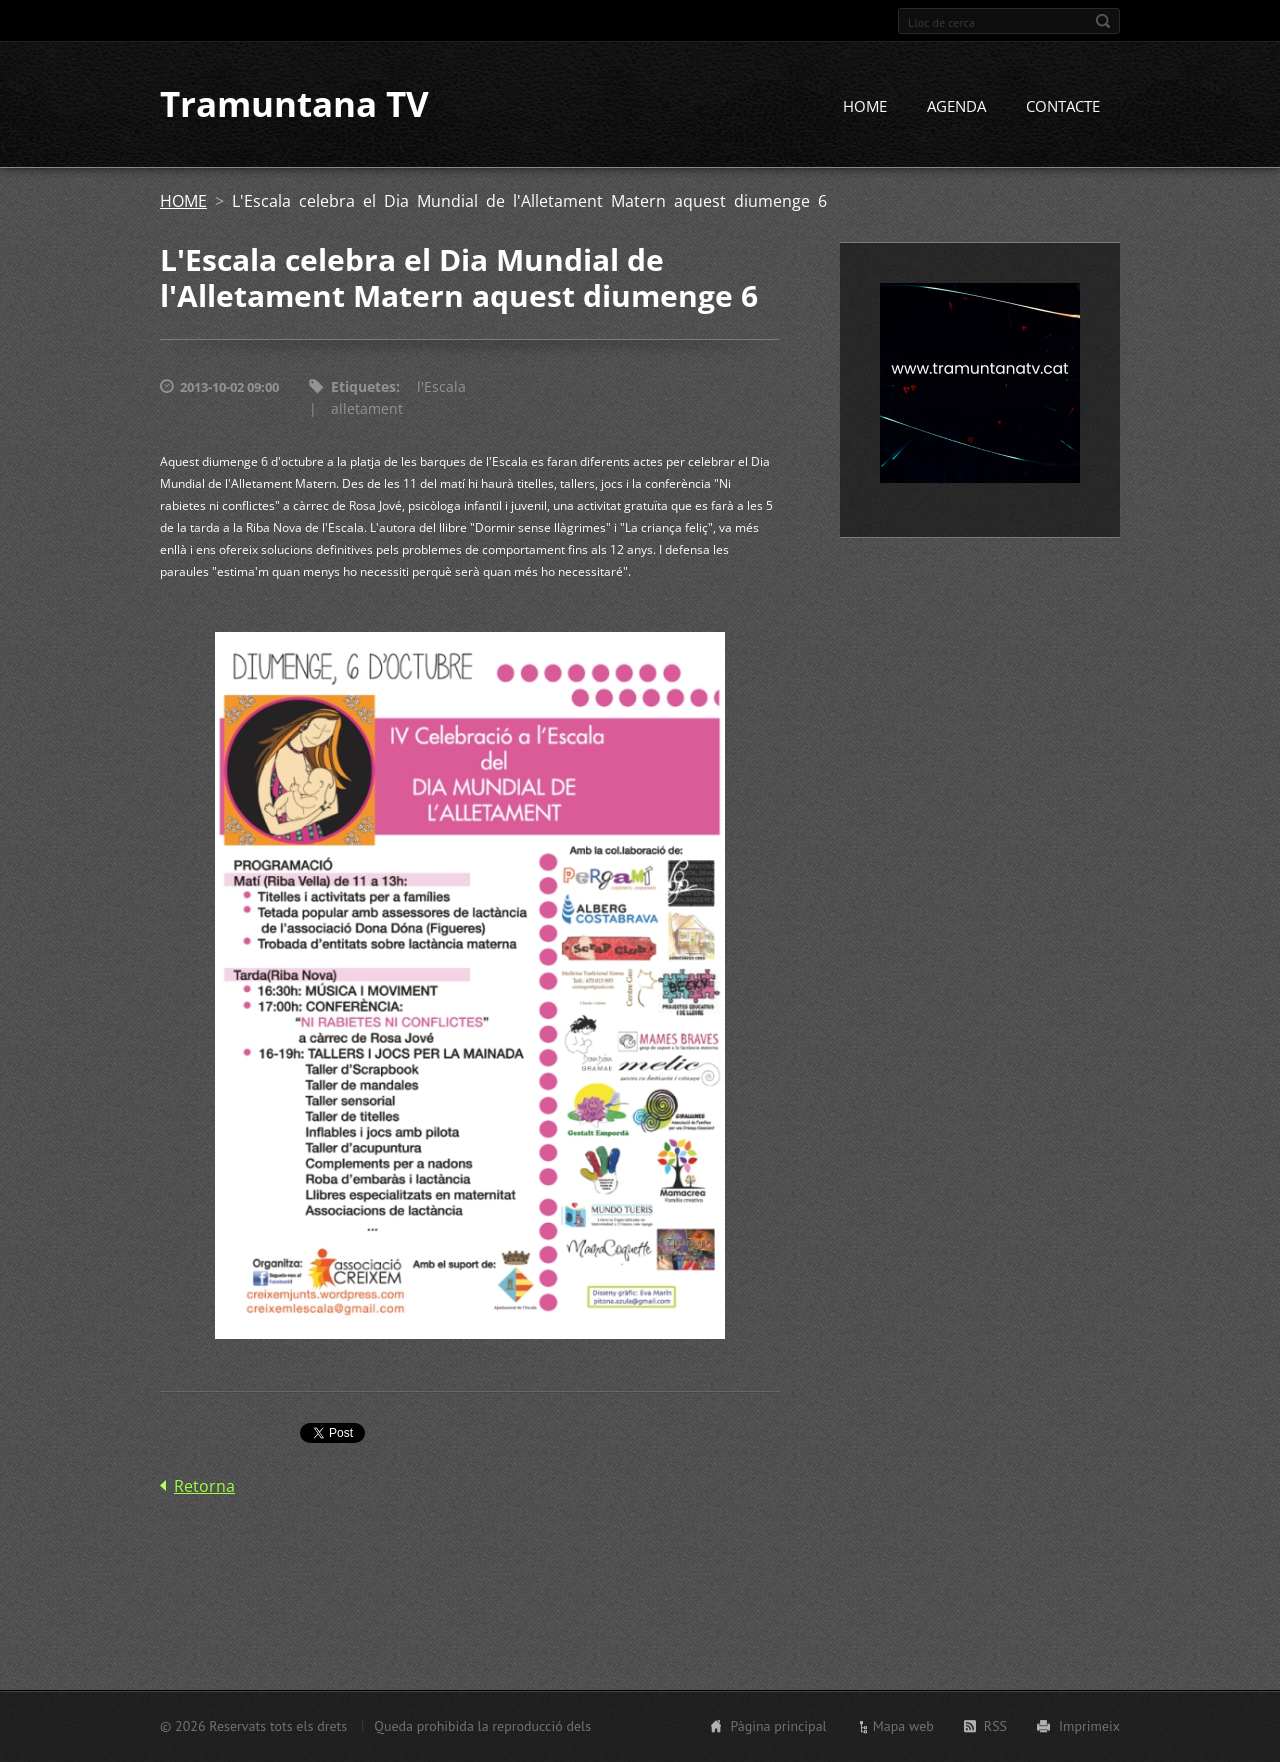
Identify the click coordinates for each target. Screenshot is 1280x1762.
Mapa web (903, 1726)
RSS (995, 1726)
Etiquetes (363, 387)
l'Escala (441, 387)
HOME (865, 107)
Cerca (1103, 21)
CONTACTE (1063, 107)
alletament (367, 409)
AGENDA (956, 107)
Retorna (204, 1486)
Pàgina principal (778, 1726)
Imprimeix (1089, 1726)
